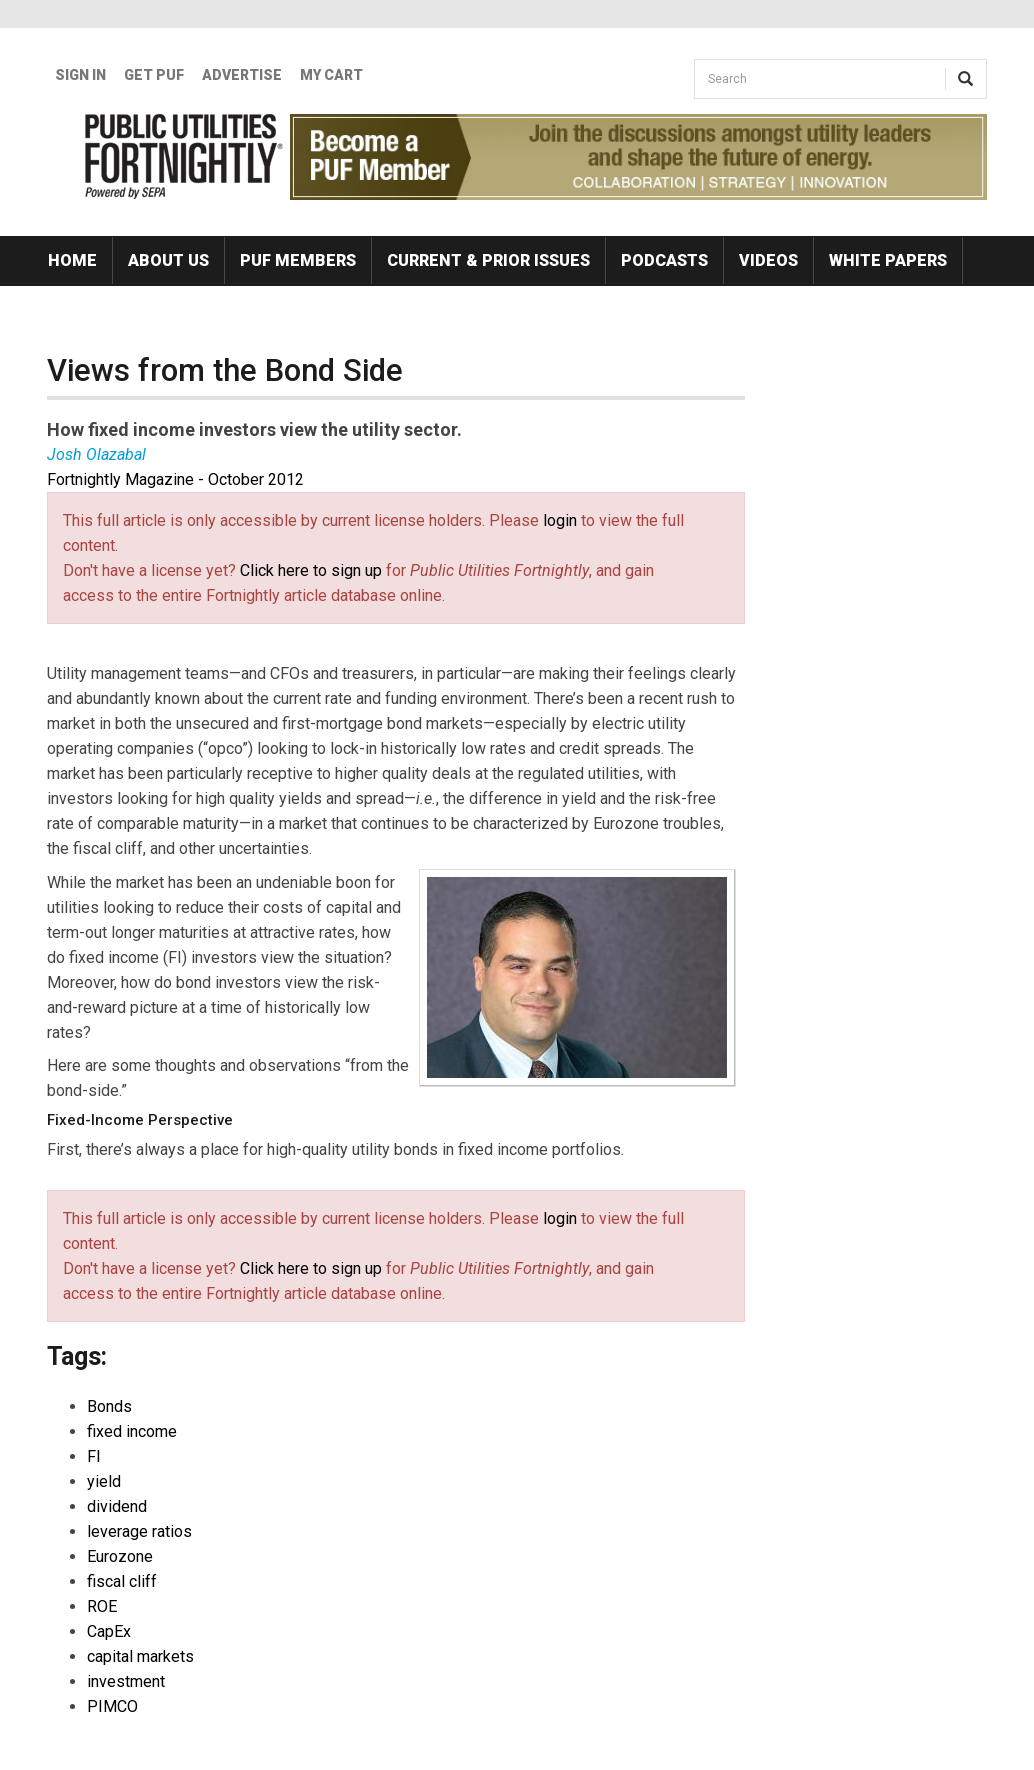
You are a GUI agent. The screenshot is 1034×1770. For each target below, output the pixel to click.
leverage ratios (139, 1531)
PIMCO (112, 1706)
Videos (768, 260)
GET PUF (154, 75)
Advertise (242, 75)
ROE (102, 1606)
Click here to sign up (311, 570)
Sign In (80, 75)
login (560, 520)
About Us (168, 260)
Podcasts (664, 260)
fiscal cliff (122, 1581)
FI (94, 1456)
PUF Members (298, 260)
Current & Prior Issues (488, 260)
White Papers (888, 260)
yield (104, 1481)
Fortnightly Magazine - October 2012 (175, 479)
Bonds (109, 1406)
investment (126, 1681)
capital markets (140, 1656)
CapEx (109, 1631)
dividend (117, 1506)
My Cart (331, 75)
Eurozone (120, 1556)
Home (72, 260)
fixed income (132, 1431)
